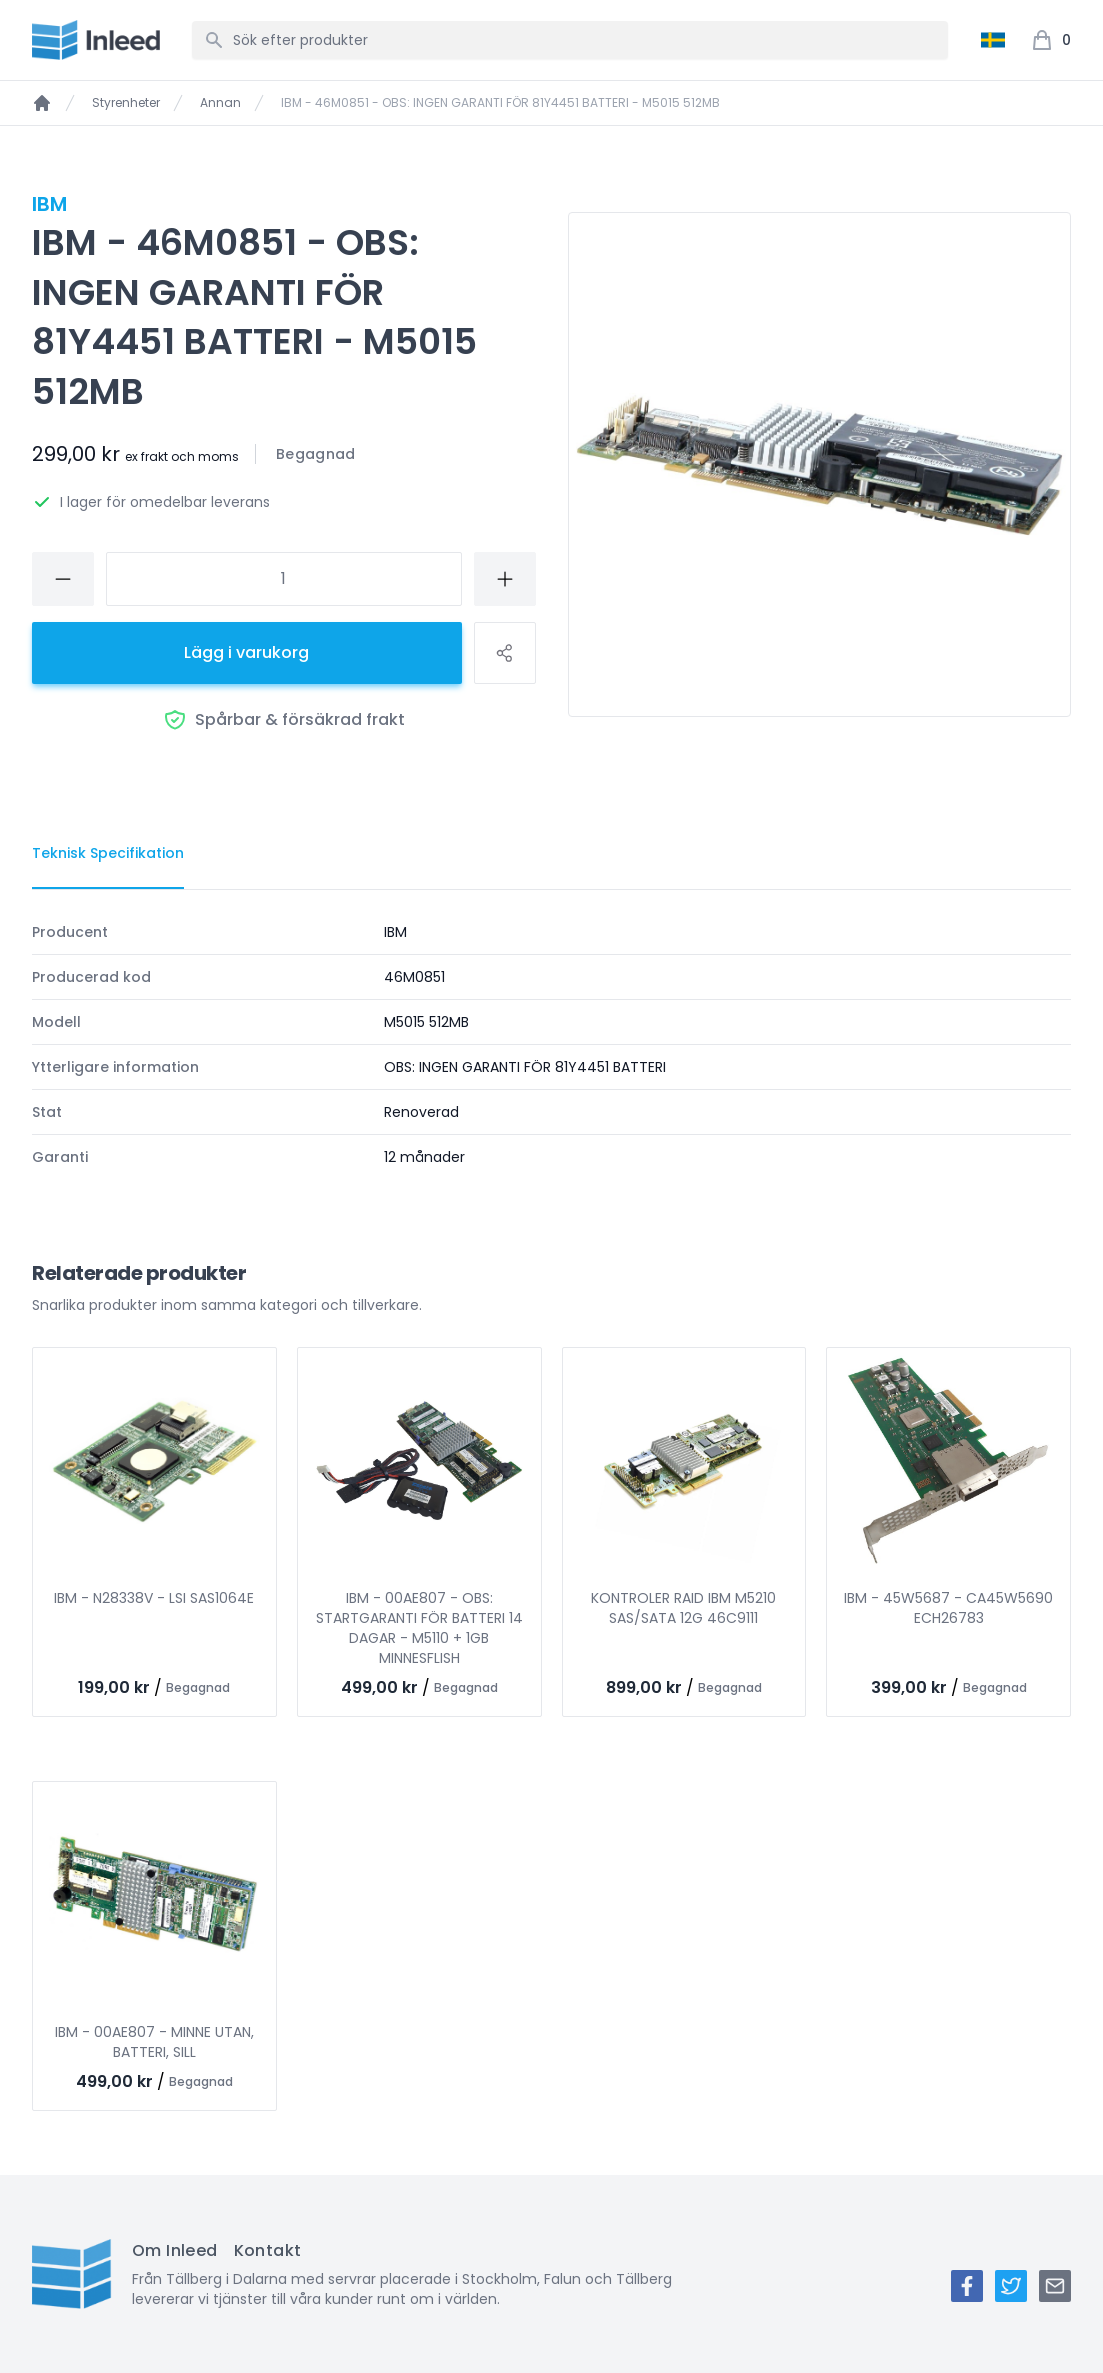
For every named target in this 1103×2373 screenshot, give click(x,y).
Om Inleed (175, 2250)
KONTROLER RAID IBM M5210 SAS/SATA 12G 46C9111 (683, 1608)
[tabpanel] (551, 1044)
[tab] (108, 854)
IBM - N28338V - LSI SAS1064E (154, 1598)
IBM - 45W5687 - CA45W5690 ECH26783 (948, 1608)
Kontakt (268, 2250)
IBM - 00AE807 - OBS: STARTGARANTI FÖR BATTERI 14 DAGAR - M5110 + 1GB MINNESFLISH (419, 1628)
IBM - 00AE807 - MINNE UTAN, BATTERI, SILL (154, 2042)
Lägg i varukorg (246, 652)
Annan (220, 103)
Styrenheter (126, 103)
